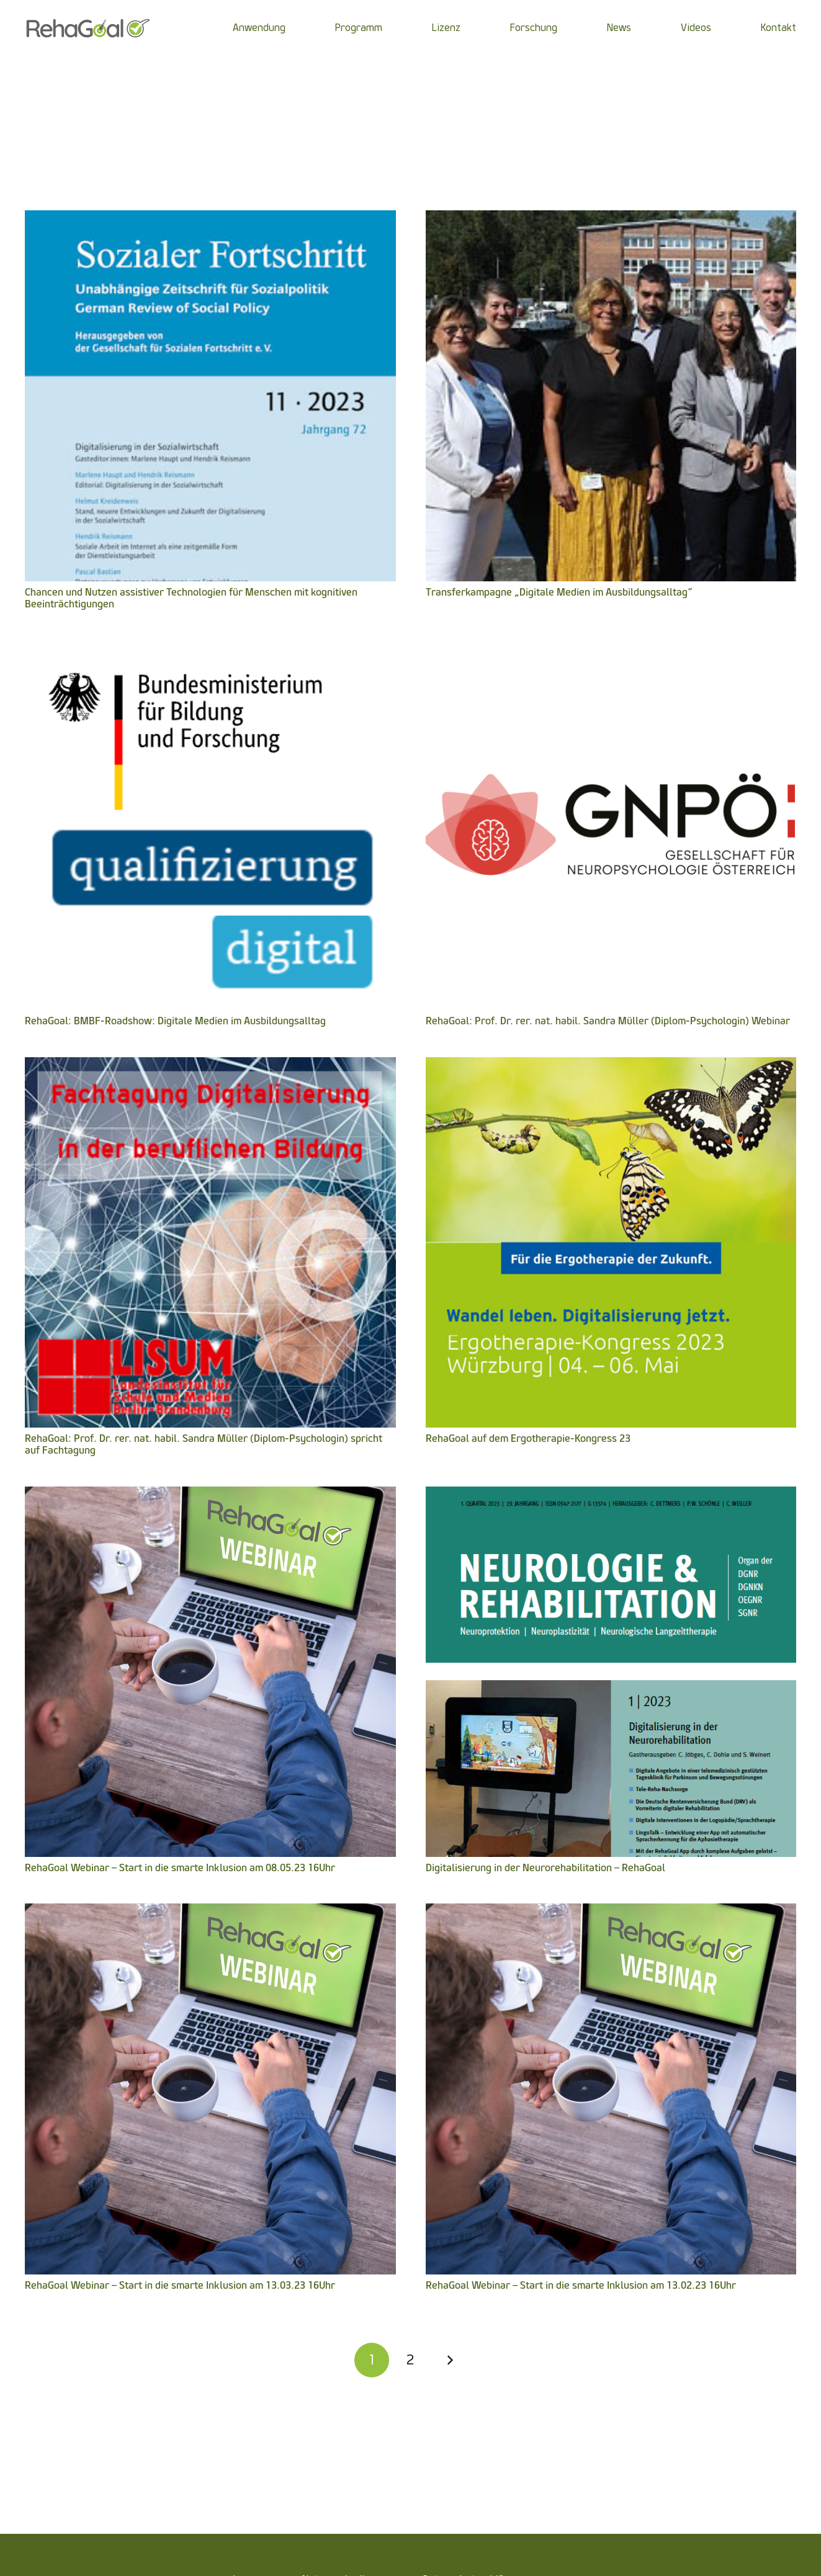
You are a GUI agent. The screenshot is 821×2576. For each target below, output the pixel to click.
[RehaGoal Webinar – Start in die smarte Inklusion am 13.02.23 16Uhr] (611, 1912)
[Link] (88, 28)
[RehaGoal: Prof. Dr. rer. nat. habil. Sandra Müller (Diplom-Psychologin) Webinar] (611, 648)
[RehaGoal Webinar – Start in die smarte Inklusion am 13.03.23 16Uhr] (210, 1912)
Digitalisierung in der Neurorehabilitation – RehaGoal (545, 1868)
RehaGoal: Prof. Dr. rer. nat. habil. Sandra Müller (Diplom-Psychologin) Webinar (608, 1021)
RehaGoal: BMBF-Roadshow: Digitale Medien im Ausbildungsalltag (175, 1021)
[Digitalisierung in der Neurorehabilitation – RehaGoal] (611, 1495)
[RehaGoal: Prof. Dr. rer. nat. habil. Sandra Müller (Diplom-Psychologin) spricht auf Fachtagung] (210, 1065)
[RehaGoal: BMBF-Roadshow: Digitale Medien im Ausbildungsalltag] (210, 648)
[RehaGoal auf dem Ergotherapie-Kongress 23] (611, 1065)
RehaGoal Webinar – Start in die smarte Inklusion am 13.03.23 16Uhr (180, 2285)
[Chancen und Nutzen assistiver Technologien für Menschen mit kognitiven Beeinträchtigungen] (210, 219)
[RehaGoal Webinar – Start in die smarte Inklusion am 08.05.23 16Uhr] (210, 1495)
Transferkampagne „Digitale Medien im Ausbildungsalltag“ (559, 592)
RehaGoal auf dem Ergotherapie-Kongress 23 (528, 1438)
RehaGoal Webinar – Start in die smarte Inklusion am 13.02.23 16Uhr (581, 2285)
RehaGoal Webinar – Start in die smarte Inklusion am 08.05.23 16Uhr (180, 1868)
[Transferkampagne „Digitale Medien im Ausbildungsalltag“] (611, 219)
